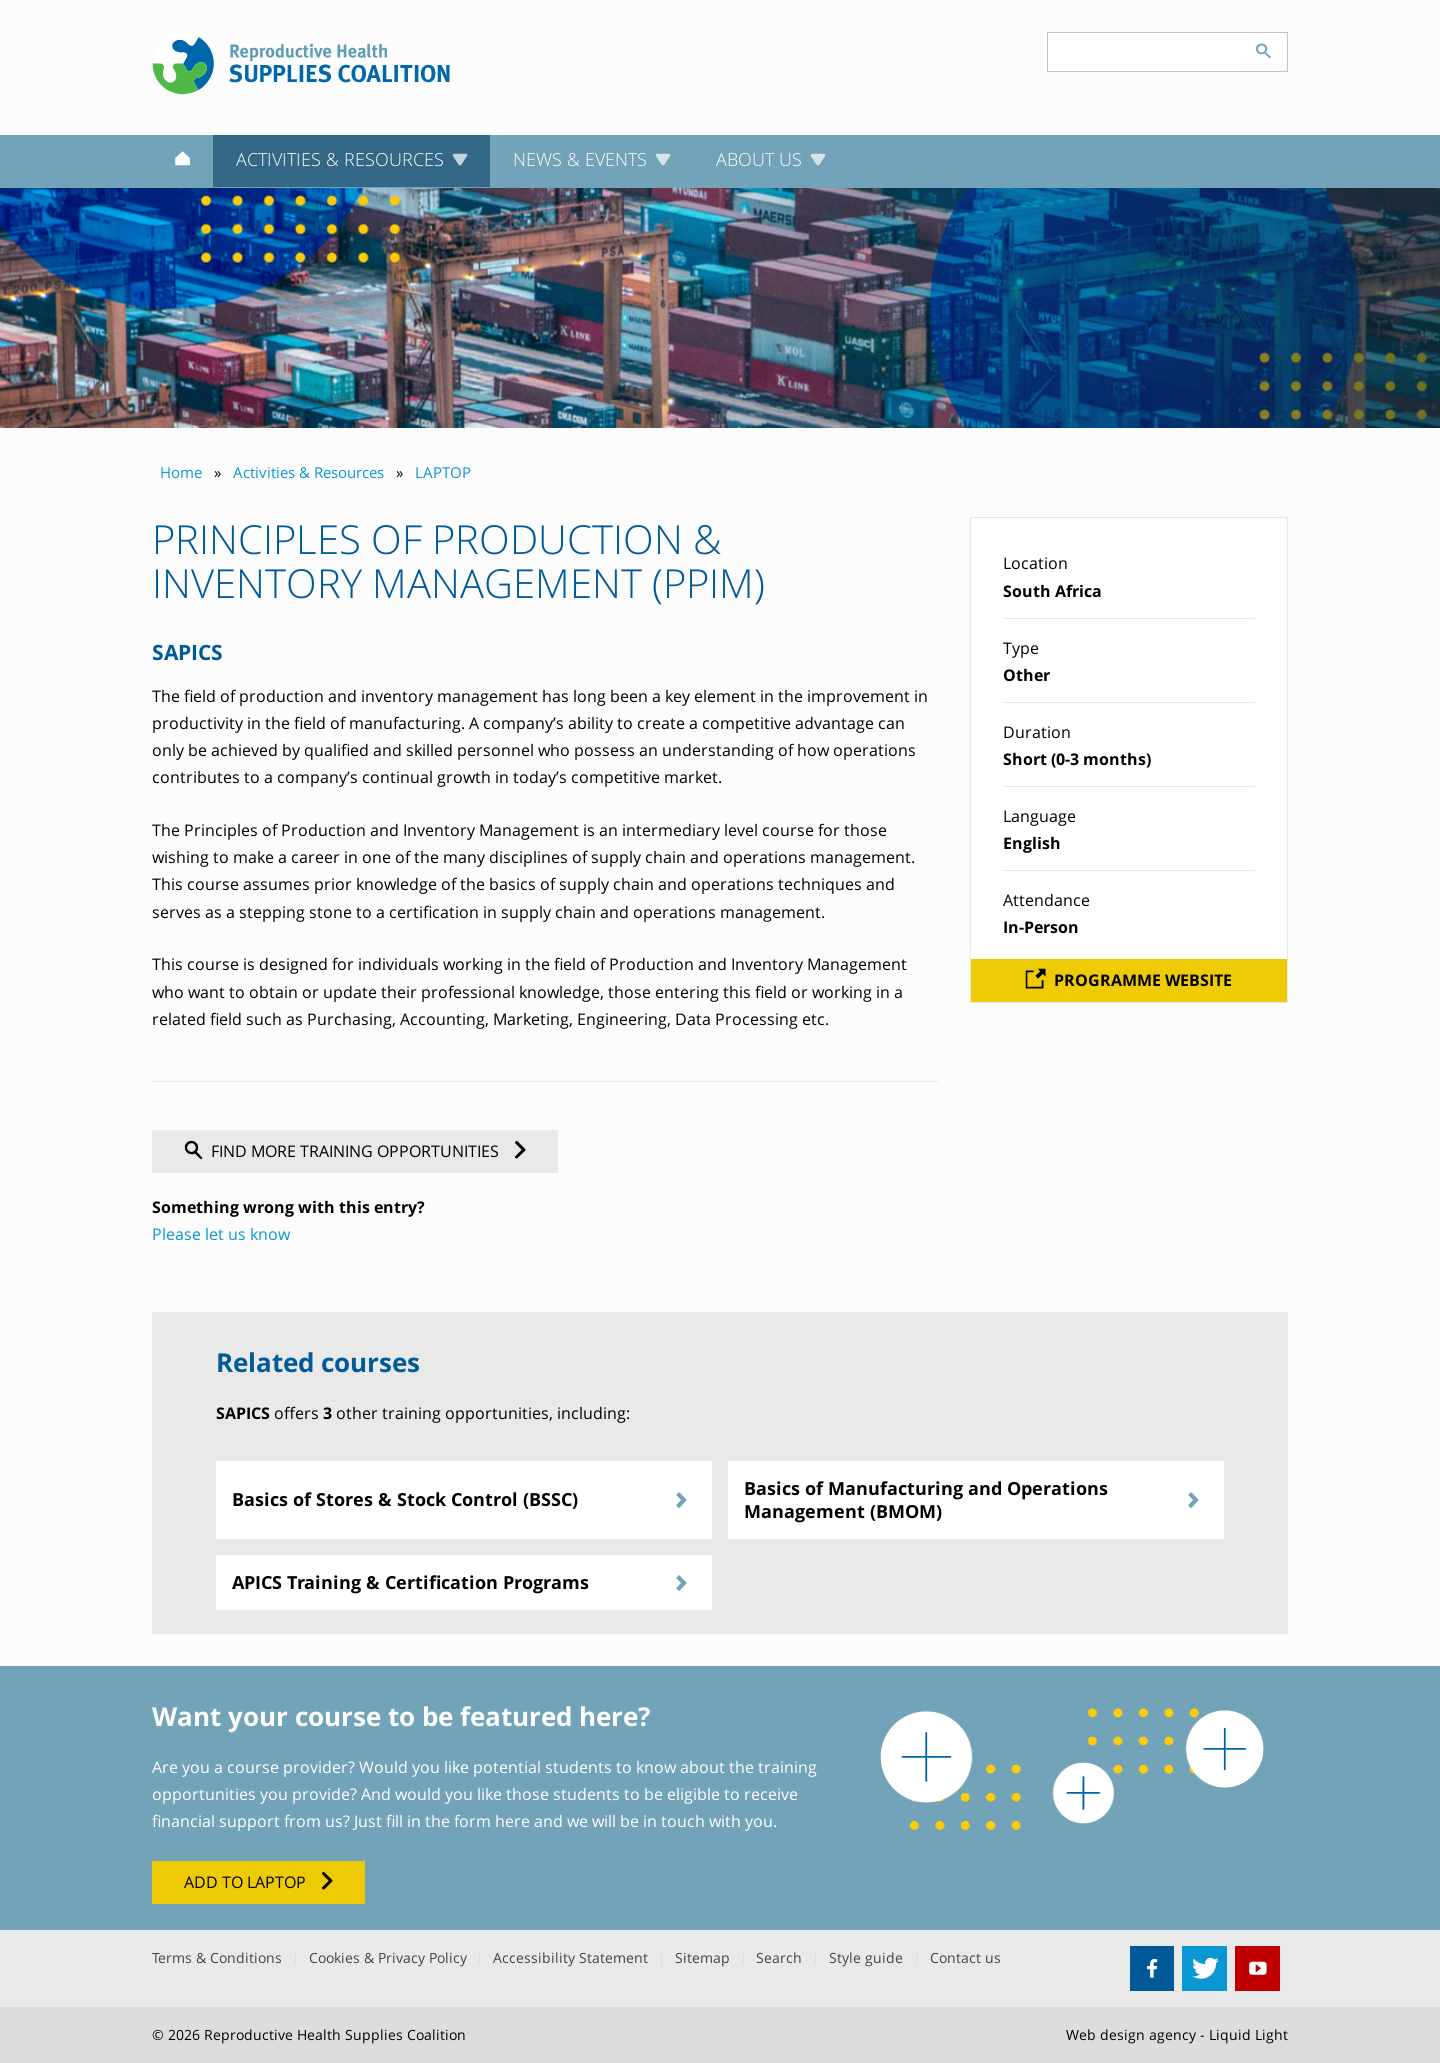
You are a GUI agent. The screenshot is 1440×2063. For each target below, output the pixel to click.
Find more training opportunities (355, 1151)
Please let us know (221, 1234)
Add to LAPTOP (245, 1882)
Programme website (1143, 980)
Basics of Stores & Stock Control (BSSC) (405, 1499)
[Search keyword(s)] (1144, 52)
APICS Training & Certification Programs (410, 1582)
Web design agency (1131, 2034)
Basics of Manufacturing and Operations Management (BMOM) (926, 1499)
